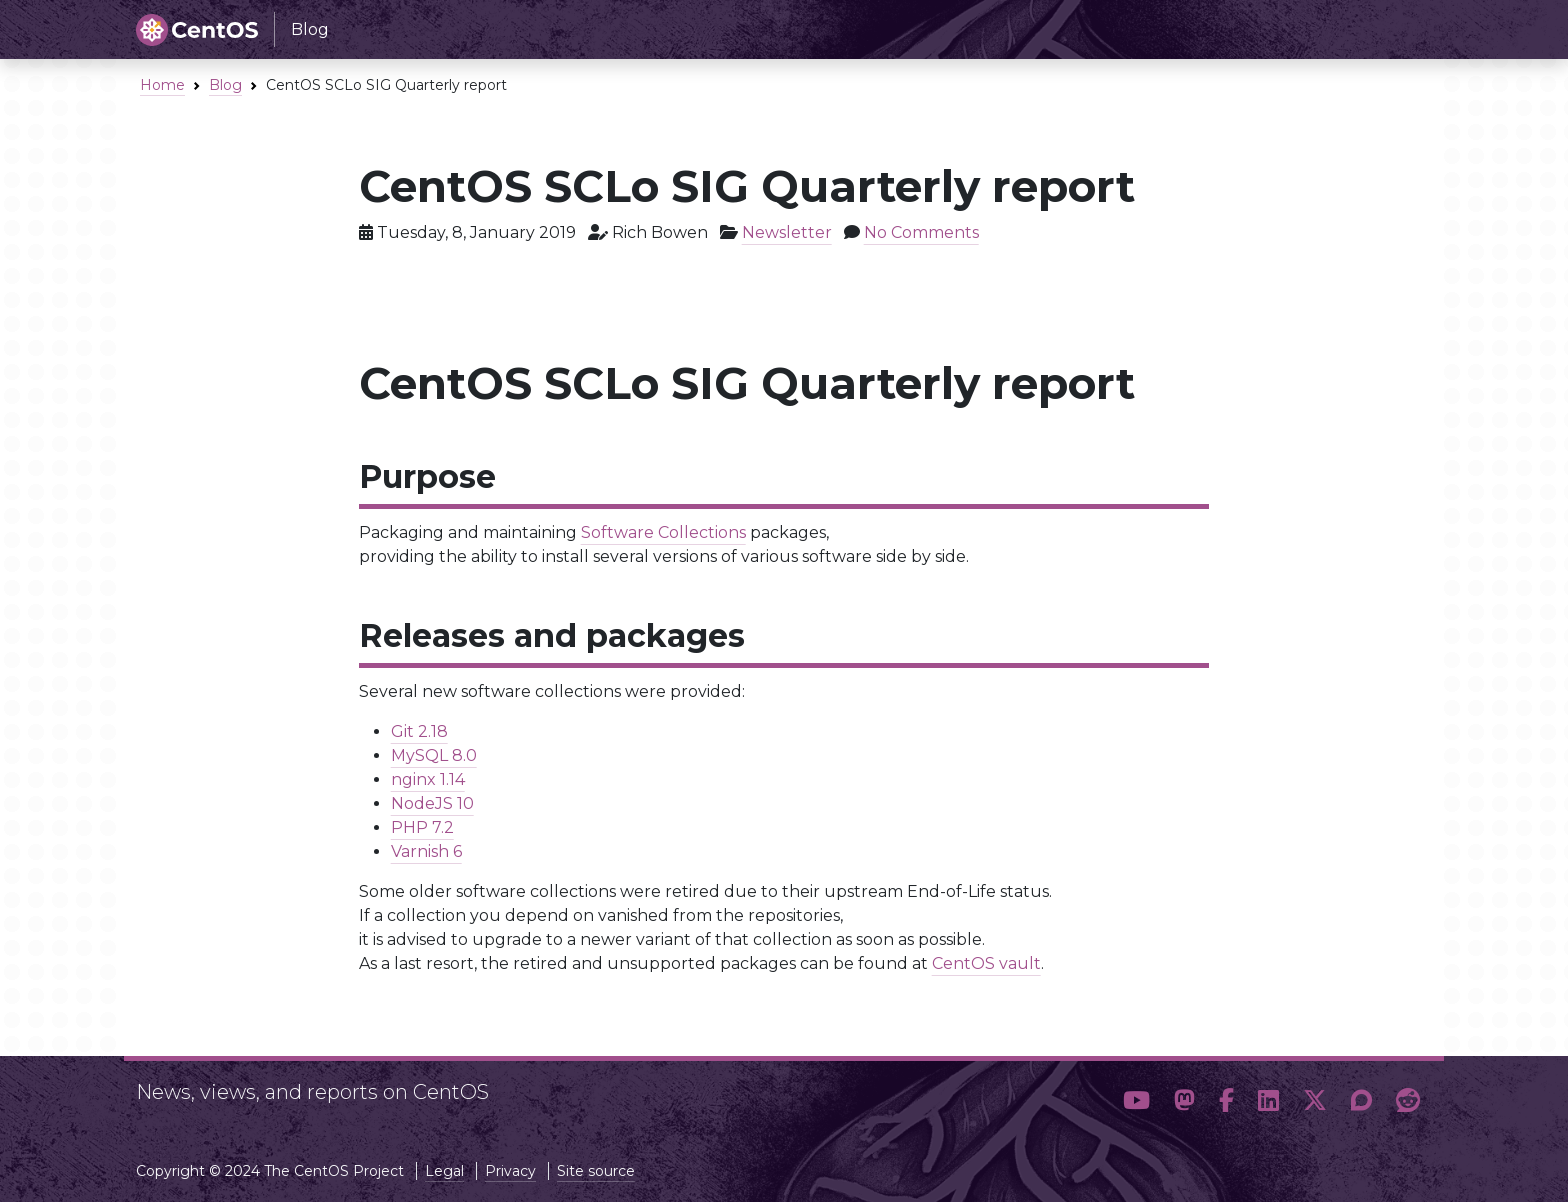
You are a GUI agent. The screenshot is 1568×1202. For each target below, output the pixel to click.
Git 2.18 (419, 731)
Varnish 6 (426, 851)
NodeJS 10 (432, 803)
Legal (444, 1171)
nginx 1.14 (428, 779)
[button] (1136, 1101)
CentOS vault (986, 963)
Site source (596, 1171)
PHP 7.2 (422, 827)
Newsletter (787, 232)
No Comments (921, 232)
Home (162, 85)
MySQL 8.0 (434, 755)
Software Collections (663, 532)
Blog (225, 85)
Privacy (510, 1171)
